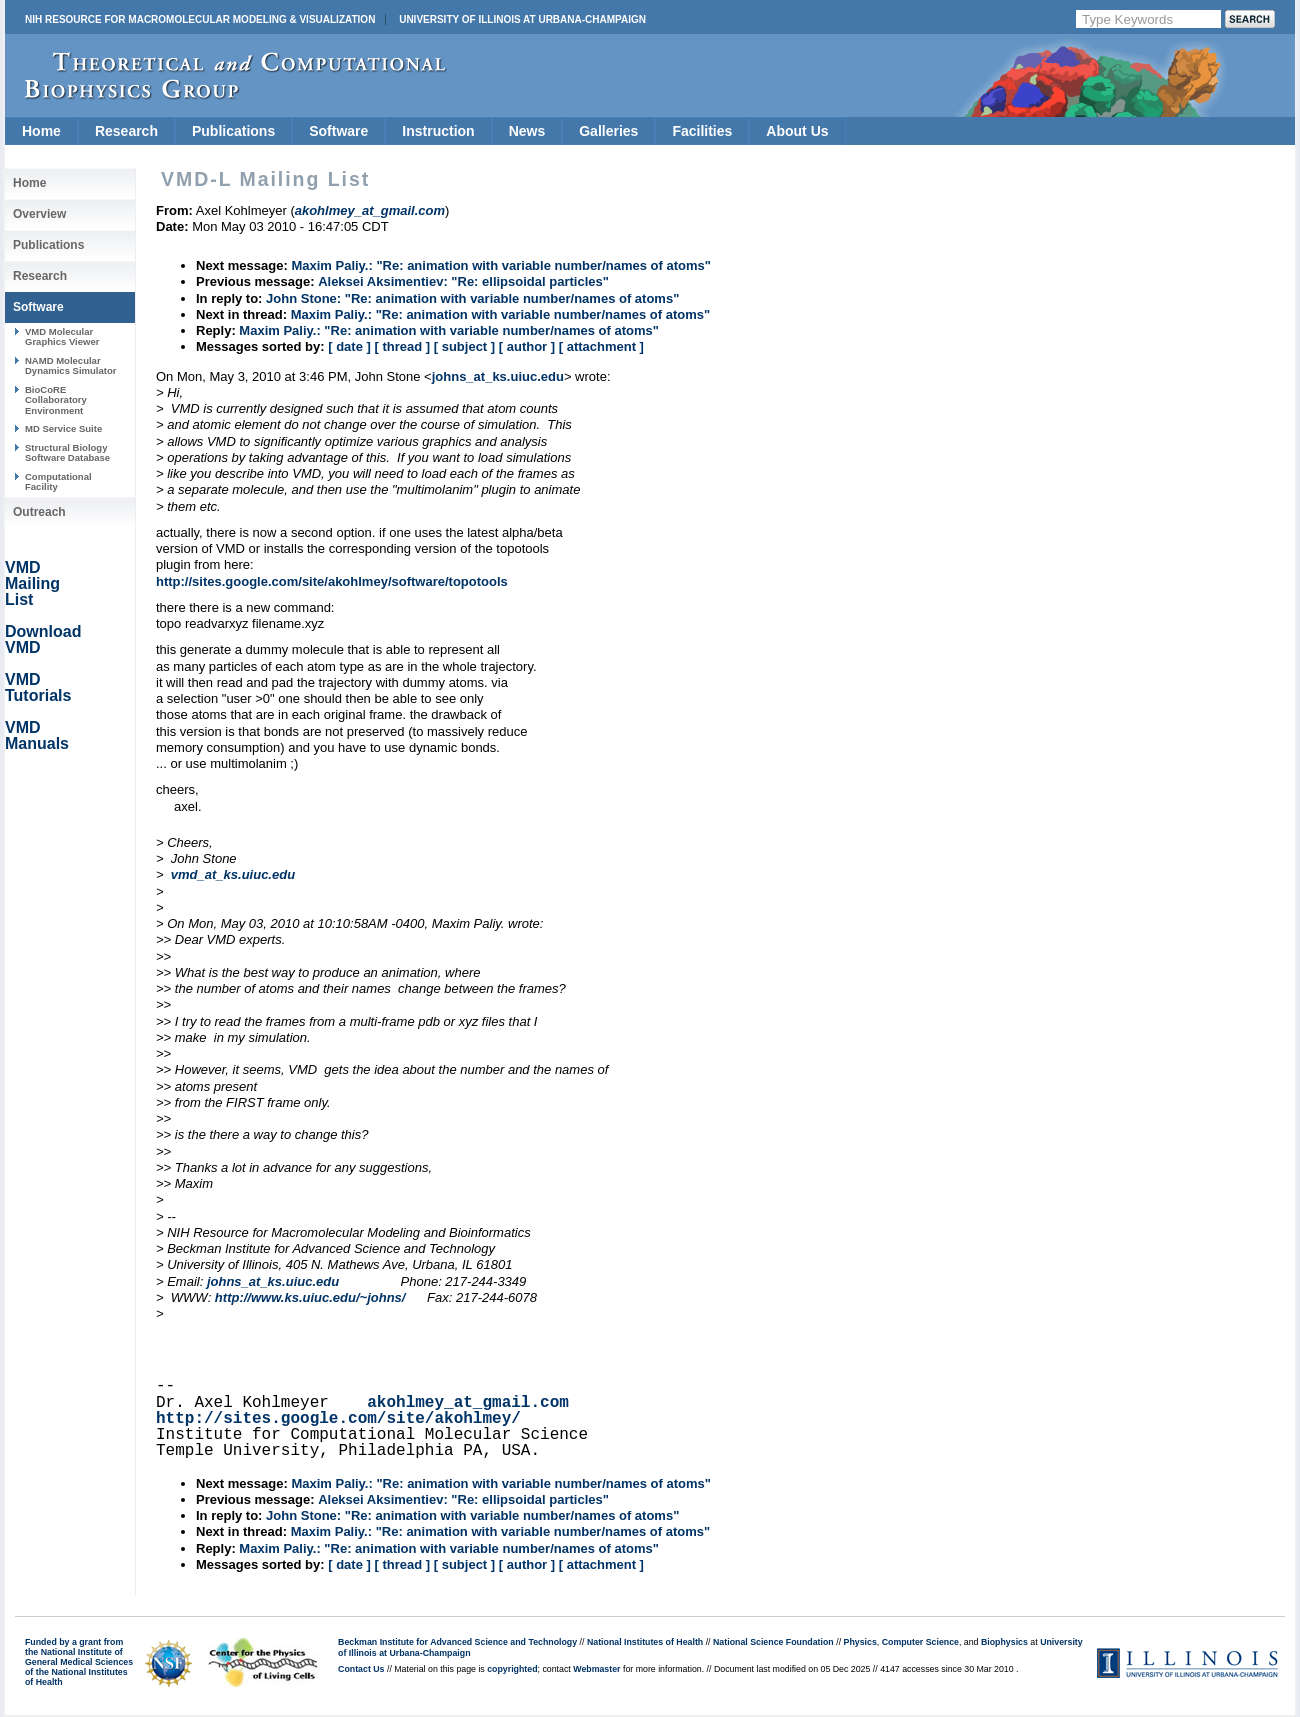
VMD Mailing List (32, 583)
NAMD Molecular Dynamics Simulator (71, 365)
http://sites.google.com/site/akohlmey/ (338, 1419)
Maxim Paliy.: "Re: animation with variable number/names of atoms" (501, 265)
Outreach (39, 512)
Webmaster (596, 1669)
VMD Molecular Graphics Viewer (62, 336)
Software (338, 131)
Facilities (702, 131)
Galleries (608, 131)
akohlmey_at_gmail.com (468, 1403)
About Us (797, 131)
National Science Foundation (773, 1642)
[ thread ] (402, 346)
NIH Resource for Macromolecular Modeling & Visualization (200, 19)
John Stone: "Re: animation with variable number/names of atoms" (472, 298)
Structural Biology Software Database (67, 452)
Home (41, 131)
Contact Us (361, 1669)
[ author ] (527, 346)
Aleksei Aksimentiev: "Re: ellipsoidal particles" (463, 281)
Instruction (438, 131)
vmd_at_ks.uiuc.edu (233, 874)
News (527, 131)
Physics (860, 1642)
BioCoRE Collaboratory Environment (56, 400)
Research (126, 131)
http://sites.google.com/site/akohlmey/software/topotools (332, 581)
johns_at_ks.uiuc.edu (498, 376)
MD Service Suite (63, 428)
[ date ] (349, 346)
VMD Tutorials (38, 687)
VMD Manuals (37, 735)
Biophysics (1004, 1642)
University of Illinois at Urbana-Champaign (522, 19)
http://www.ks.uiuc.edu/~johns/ (310, 1297)
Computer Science (920, 1642)
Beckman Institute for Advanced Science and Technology (457, 1642)
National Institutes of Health (645, 1642)
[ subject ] (464, 346)
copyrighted (512, 1669)
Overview (39, 214)
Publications (233, 131)
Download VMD (43, 639)
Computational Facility (58, 481)
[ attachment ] (601, 346)
